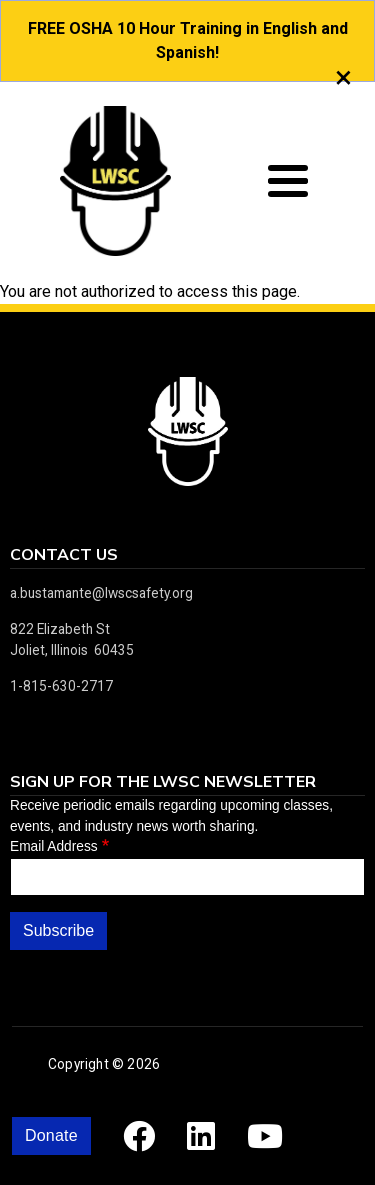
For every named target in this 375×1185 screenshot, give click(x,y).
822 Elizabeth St (60, 629)
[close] (343, 77)
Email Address (54, 846)
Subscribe (58, 930)
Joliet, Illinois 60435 (72, 650)
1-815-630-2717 (61, 686)
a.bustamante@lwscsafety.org (101, 593)
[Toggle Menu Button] (288, 181)
